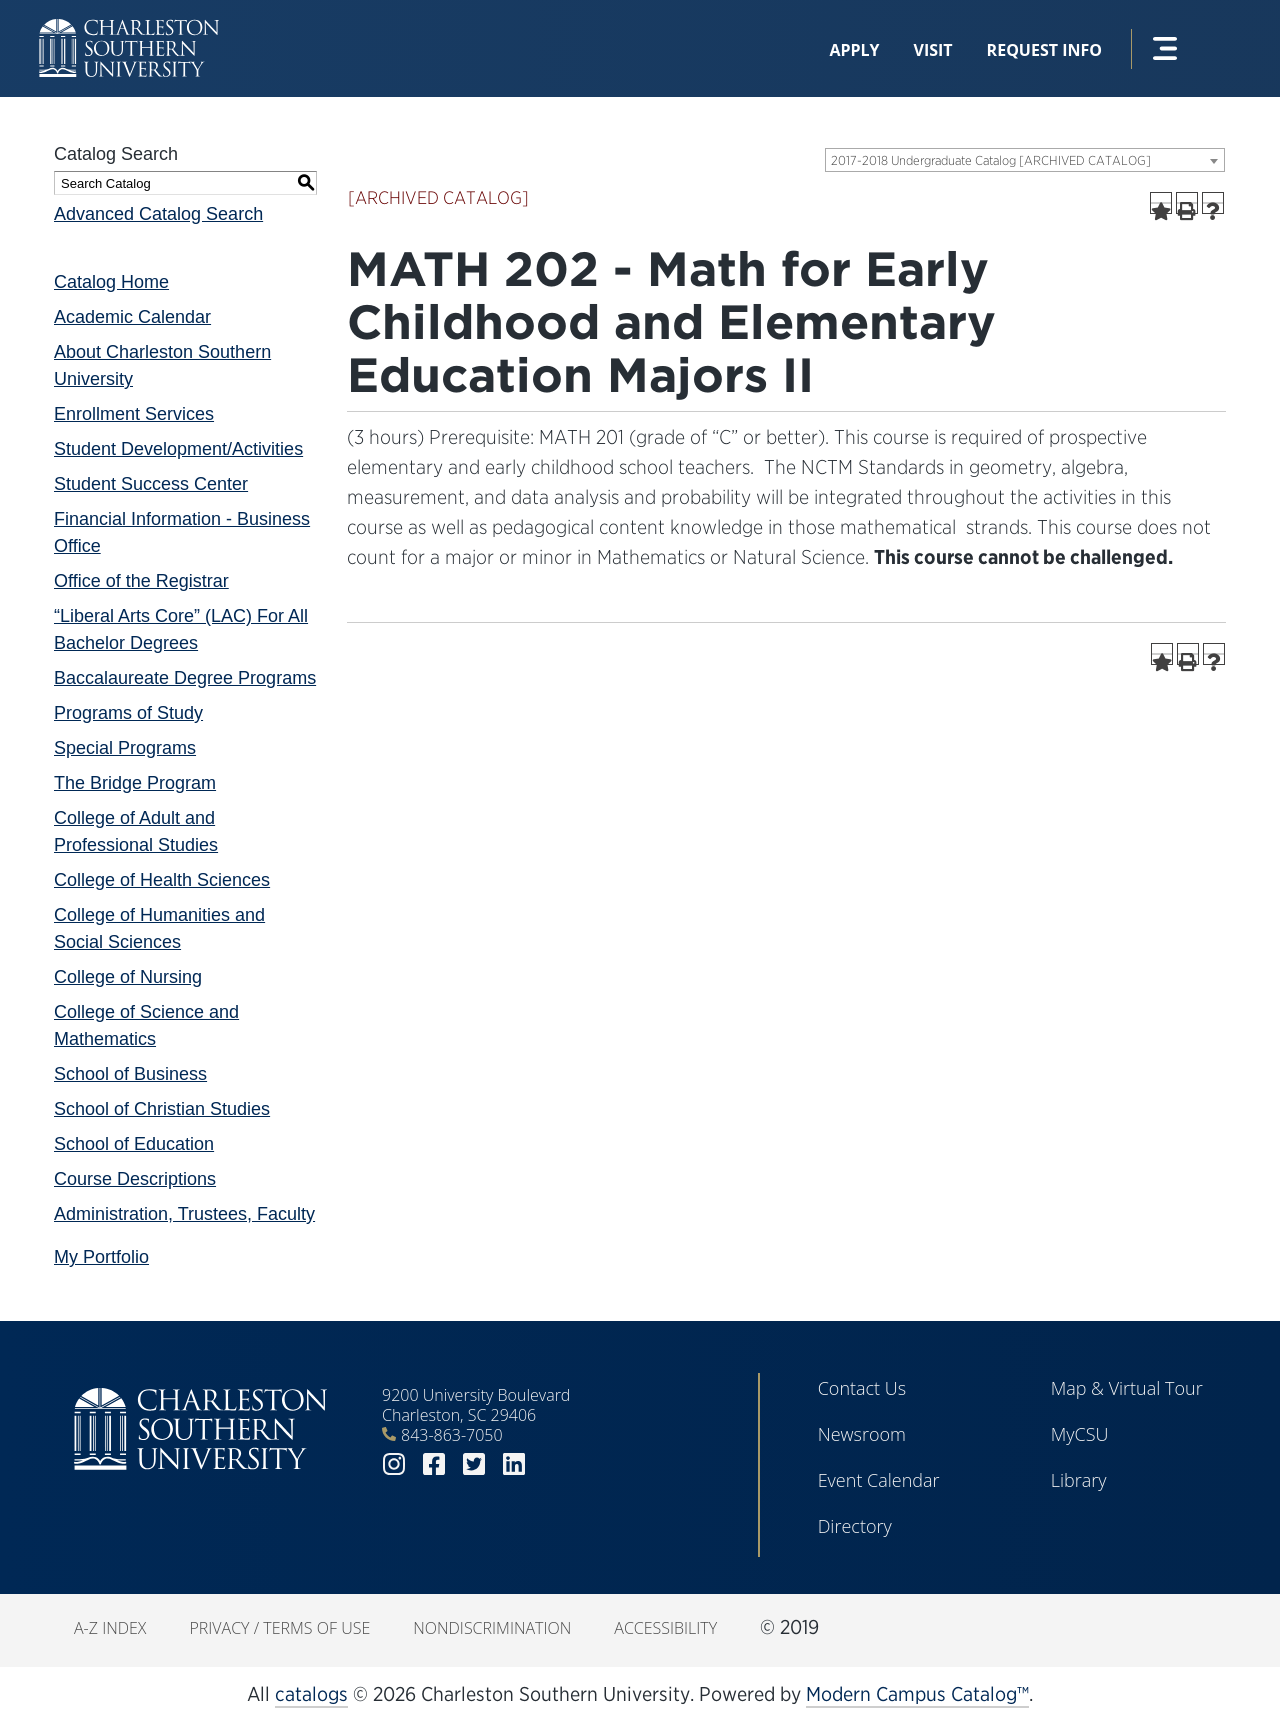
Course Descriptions (135, 1179)
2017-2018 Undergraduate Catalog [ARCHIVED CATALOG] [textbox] (991, 160)
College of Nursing (128, 977)
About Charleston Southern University (162, 365)
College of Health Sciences (162, 880)
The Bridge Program (135, 783)
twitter (474, 1464)
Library (1079, 1480)
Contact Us (862, 1388)
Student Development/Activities (178, 449)
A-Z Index (110, 1628)
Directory (855, 1526)
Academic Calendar (132, 317)
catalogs (311, 1694)
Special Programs (125, 748)
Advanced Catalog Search (158, 214)
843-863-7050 (452, 1435)
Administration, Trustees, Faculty (184, 1214)
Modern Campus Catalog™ (917, 1694)
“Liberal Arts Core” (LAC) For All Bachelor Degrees (181, 629)
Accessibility (665, 1628)
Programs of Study (128, 713)
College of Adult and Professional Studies (136, 831)
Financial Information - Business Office (182, 532)
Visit (933, 50)
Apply (854, 50)
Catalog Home (111, 282)
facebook (434, 1464)
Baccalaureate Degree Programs (185, 678)
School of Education (134, 1144)
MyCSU (1080, 1434)
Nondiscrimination (492, 1628)
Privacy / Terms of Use (279, 1628)
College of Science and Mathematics (146, 1025)
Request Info (1044, 50)
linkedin (514, 1464)
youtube (554, 1464)
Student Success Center (151, 484)
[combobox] (1025, 160)
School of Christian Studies (162, 1109)
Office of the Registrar (141, 581)
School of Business (130, 1074)
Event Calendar (879, 1480)
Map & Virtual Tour (1127, 1388)
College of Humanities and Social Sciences (159, 928)
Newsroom (862, 1434)
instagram (394, 1464)
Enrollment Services (134, 414)
